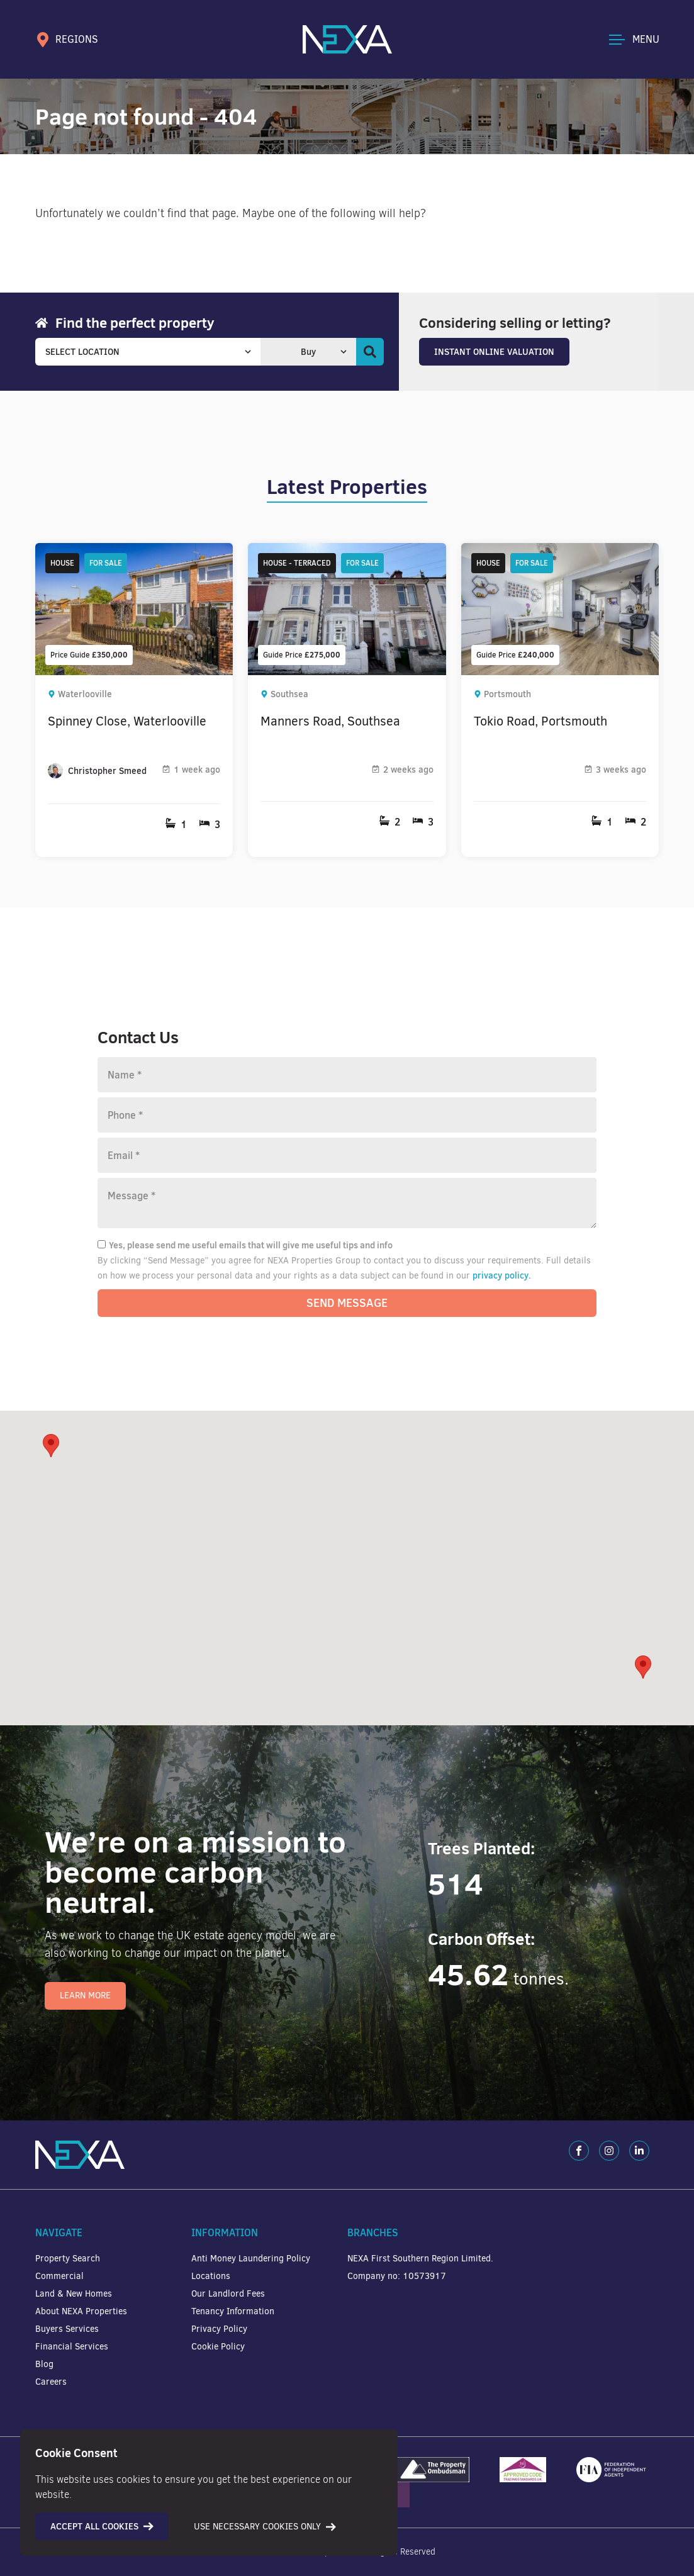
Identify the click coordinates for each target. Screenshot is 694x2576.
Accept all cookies (102, 2526)
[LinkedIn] (639, 2151)
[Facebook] (579, 2151)
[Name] (347, 1074)
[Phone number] (347, 1115)
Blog (44, 2364)
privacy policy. (502, 1275)
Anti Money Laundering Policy (250, 2259)
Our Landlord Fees (228, 2294)
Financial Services (71, 2347)
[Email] (347, 1155)
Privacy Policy (219, 2329)
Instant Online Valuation (494, 351)
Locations (210, 2276)
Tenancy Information (232, 2311)
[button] (643, 1667)
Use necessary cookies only (265, 2527)
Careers (51, 2382)
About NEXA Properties (81, 2311)
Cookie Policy (218, 2347)
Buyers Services (67, 2329)
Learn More (85, 1996)
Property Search (67, 2259)
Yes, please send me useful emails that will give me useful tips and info (245, 1245)
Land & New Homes (73, 2294)
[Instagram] (609, 2151)
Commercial (59, 2276)
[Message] (347, 1203)
